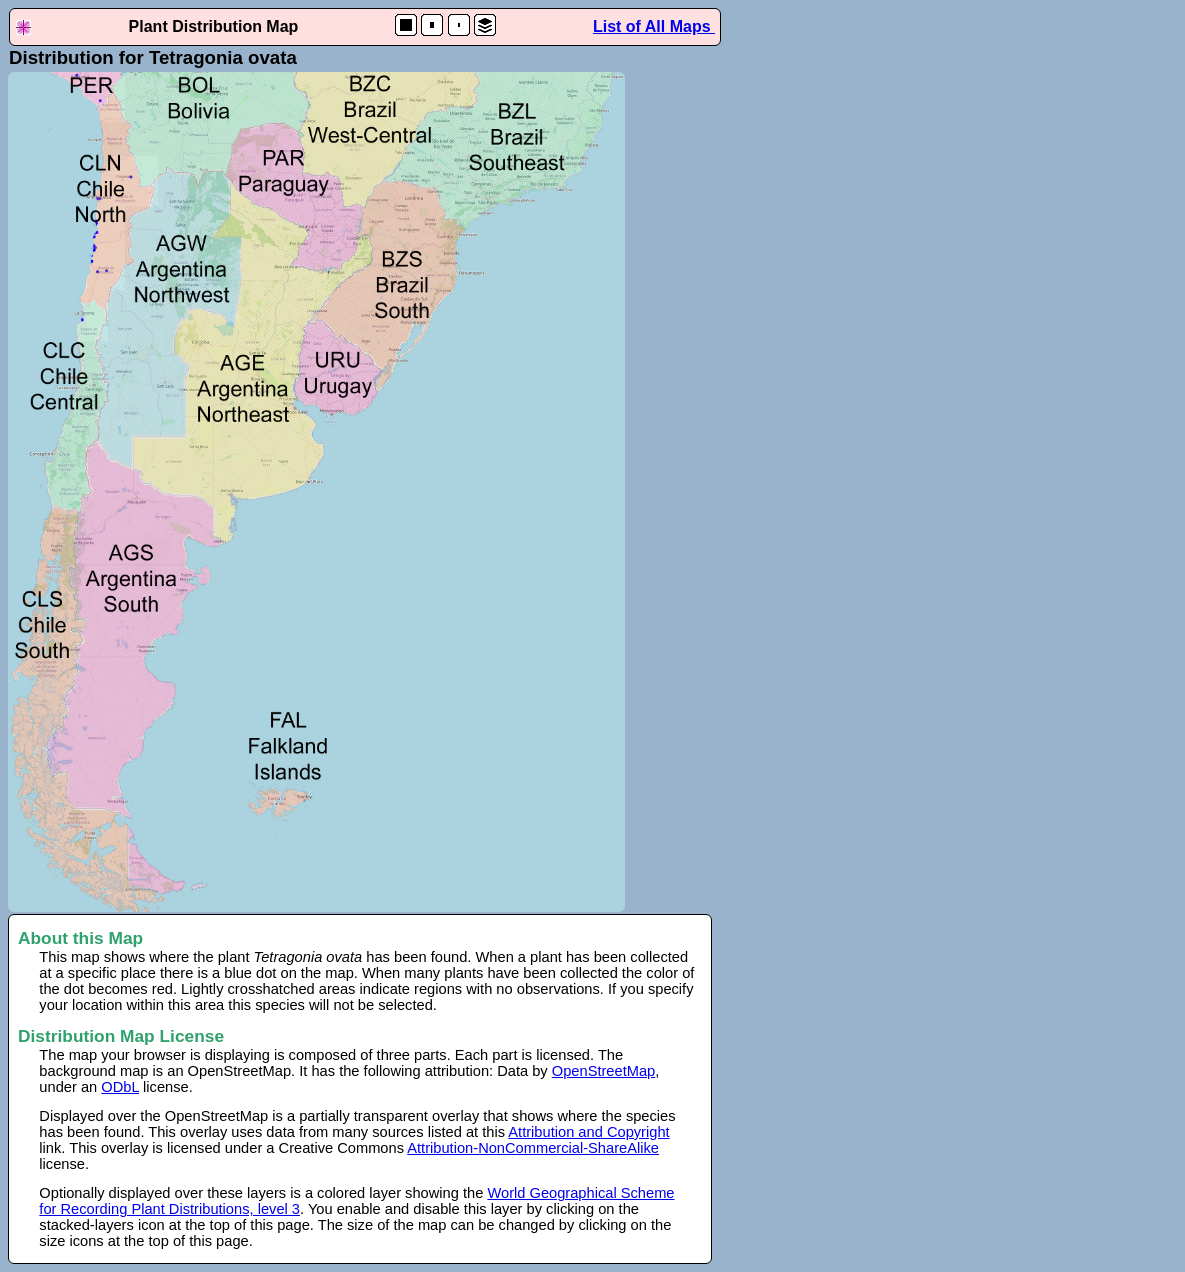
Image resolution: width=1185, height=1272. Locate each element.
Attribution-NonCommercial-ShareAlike (533, 1148)
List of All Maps (654, 26)
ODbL (120, 1087)
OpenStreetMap (603, 1071)
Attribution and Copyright (588, 1132)
